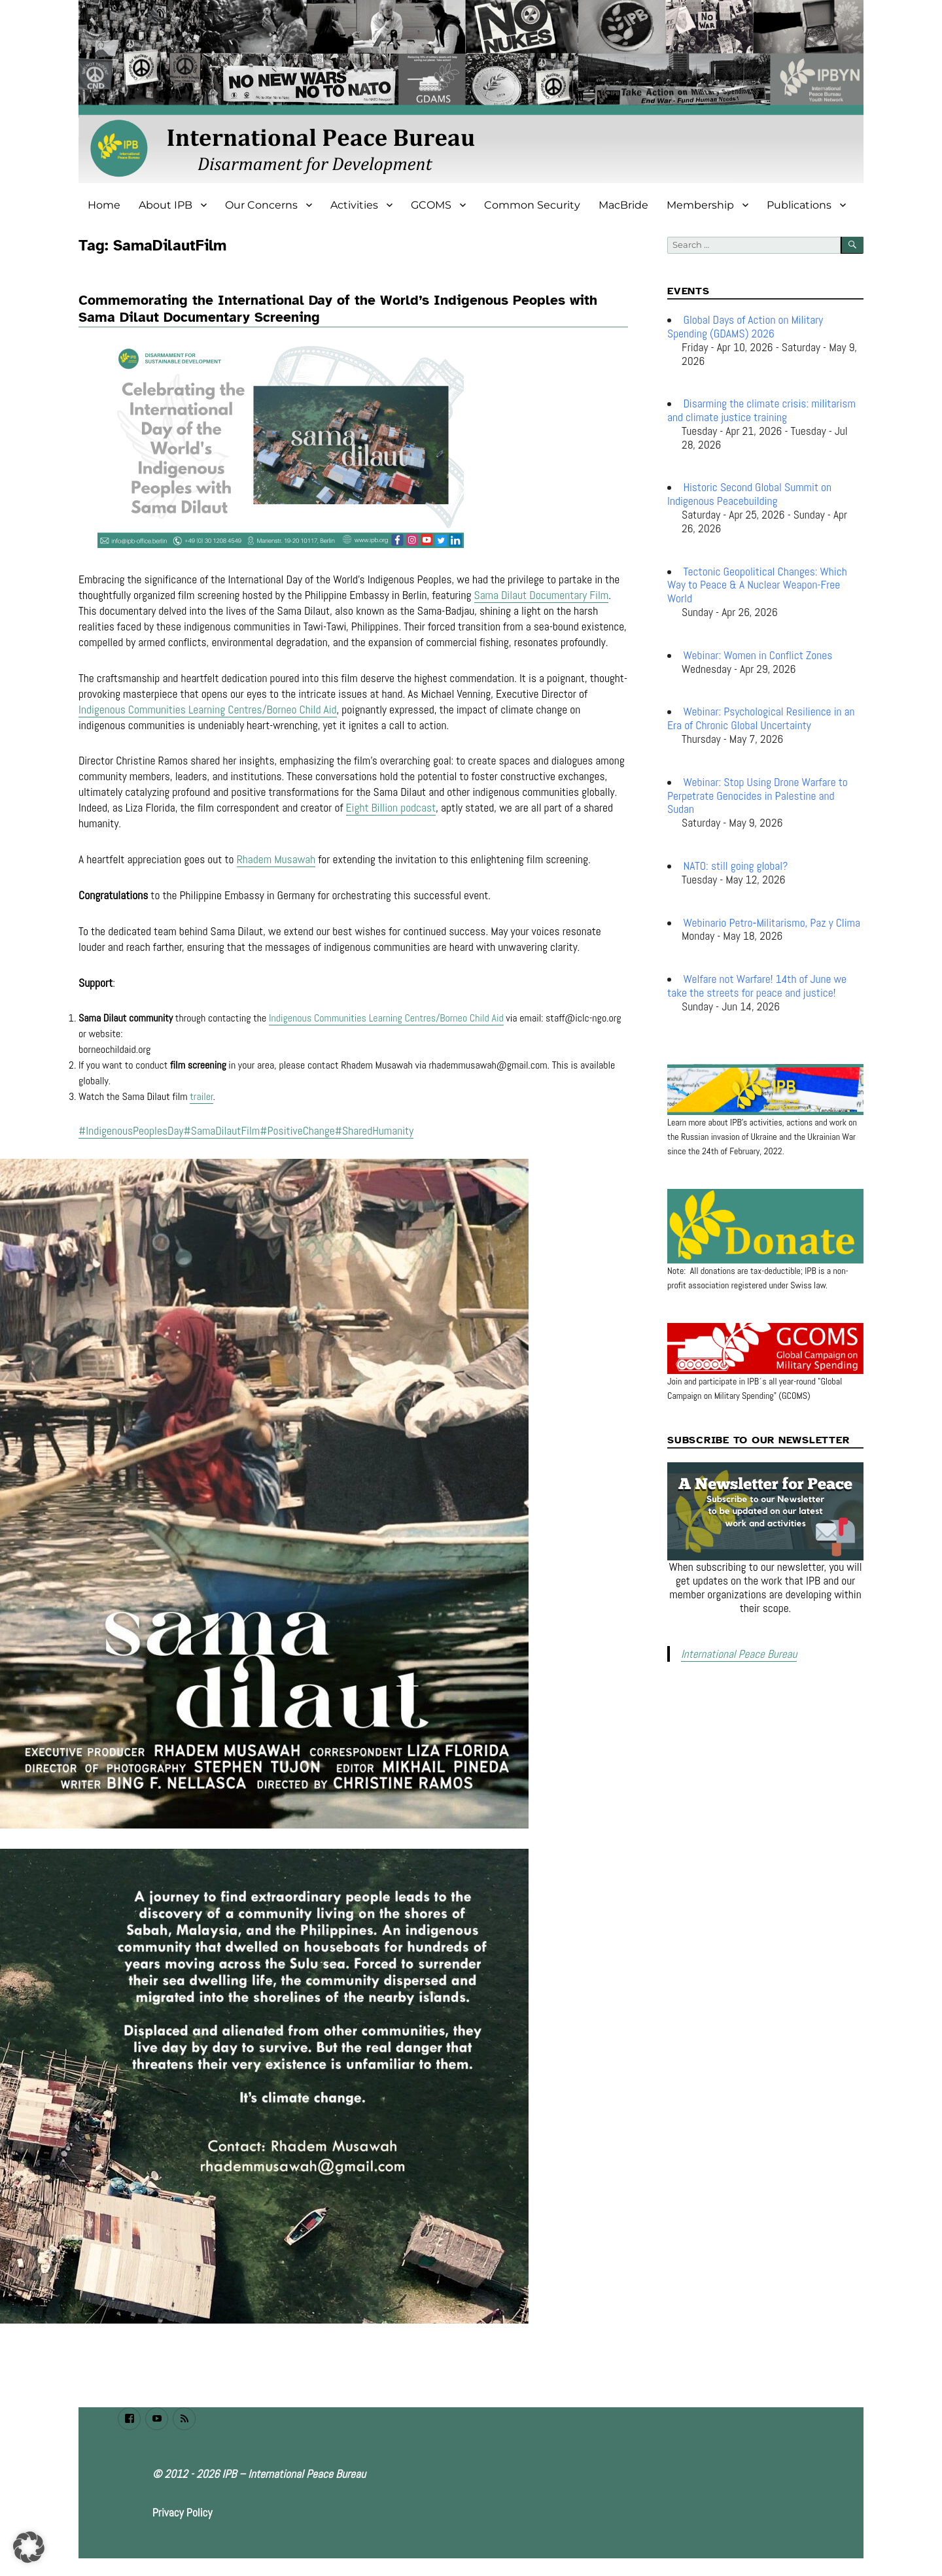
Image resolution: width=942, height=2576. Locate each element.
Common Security (532, 205)
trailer (201, 1100)
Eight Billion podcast (391, 811)
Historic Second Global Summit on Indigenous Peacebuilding (749, 494)
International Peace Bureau (734, 1653)
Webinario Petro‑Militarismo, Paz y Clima (772, 923)
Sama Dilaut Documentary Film (541, 599)
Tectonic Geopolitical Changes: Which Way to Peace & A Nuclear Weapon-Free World (757, 585)
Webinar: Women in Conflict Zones (758, 655)
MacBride (623, 205)
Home (104, 205)
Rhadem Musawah (276, 863)
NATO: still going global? (736, 866)
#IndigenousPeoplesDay (131, 1134)
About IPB (165, 205)
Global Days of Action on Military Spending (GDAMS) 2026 (745, 327)
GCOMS (431, 205)
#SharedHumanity (374, 1134)
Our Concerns (261, 205)
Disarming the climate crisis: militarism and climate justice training (761, 410)
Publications (799, 205)
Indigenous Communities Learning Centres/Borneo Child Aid (207, 713)
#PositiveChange (297, 1134)
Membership (700, 205)
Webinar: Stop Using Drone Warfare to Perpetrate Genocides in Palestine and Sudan (757, 796)
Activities (354, 205)
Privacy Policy (182, 2516)
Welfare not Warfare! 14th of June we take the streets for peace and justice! (756, 986)
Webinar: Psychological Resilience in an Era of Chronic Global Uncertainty (761, 718)
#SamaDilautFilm (222, 1134)
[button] (29, 2547)
